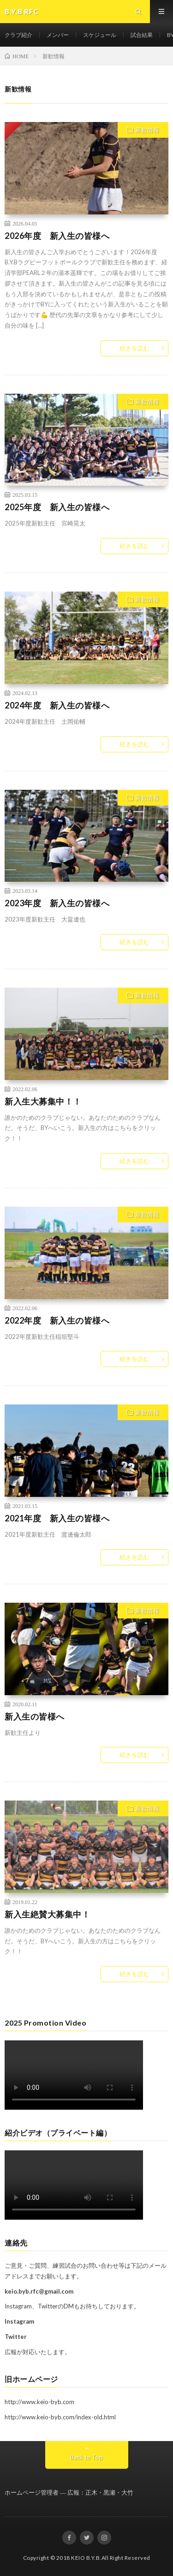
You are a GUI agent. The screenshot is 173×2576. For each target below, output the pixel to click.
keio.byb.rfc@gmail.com (39, 2291)
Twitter (16, 2336)
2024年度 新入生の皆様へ (57, 705)
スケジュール (99, 34)
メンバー (58, 34)
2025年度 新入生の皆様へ (57, 507)
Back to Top (86, 2457)
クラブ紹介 (18, 34)
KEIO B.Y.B (85, 2557)
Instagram (19, 2321)
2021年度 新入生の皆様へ (57, 1518)
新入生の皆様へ (35, 1716)
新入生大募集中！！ (43, 1101)
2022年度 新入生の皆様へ (57, 1320)
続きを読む (134, 348)
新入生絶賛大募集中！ (47, 1914)
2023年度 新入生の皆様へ (57, 903)
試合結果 (142, 34)
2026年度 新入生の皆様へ (57, 236)
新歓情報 (147, 130)
